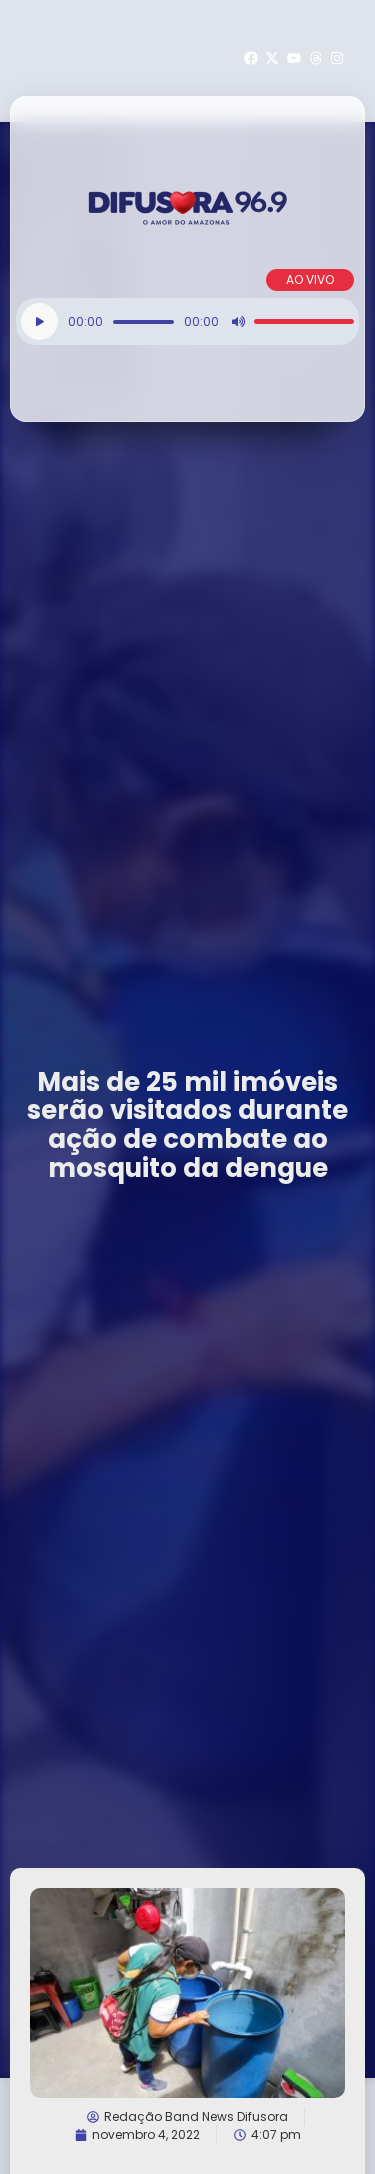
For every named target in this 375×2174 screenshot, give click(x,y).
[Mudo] (238, 322)
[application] (187, 321)
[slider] (143, 322)
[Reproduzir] (39, 321)
